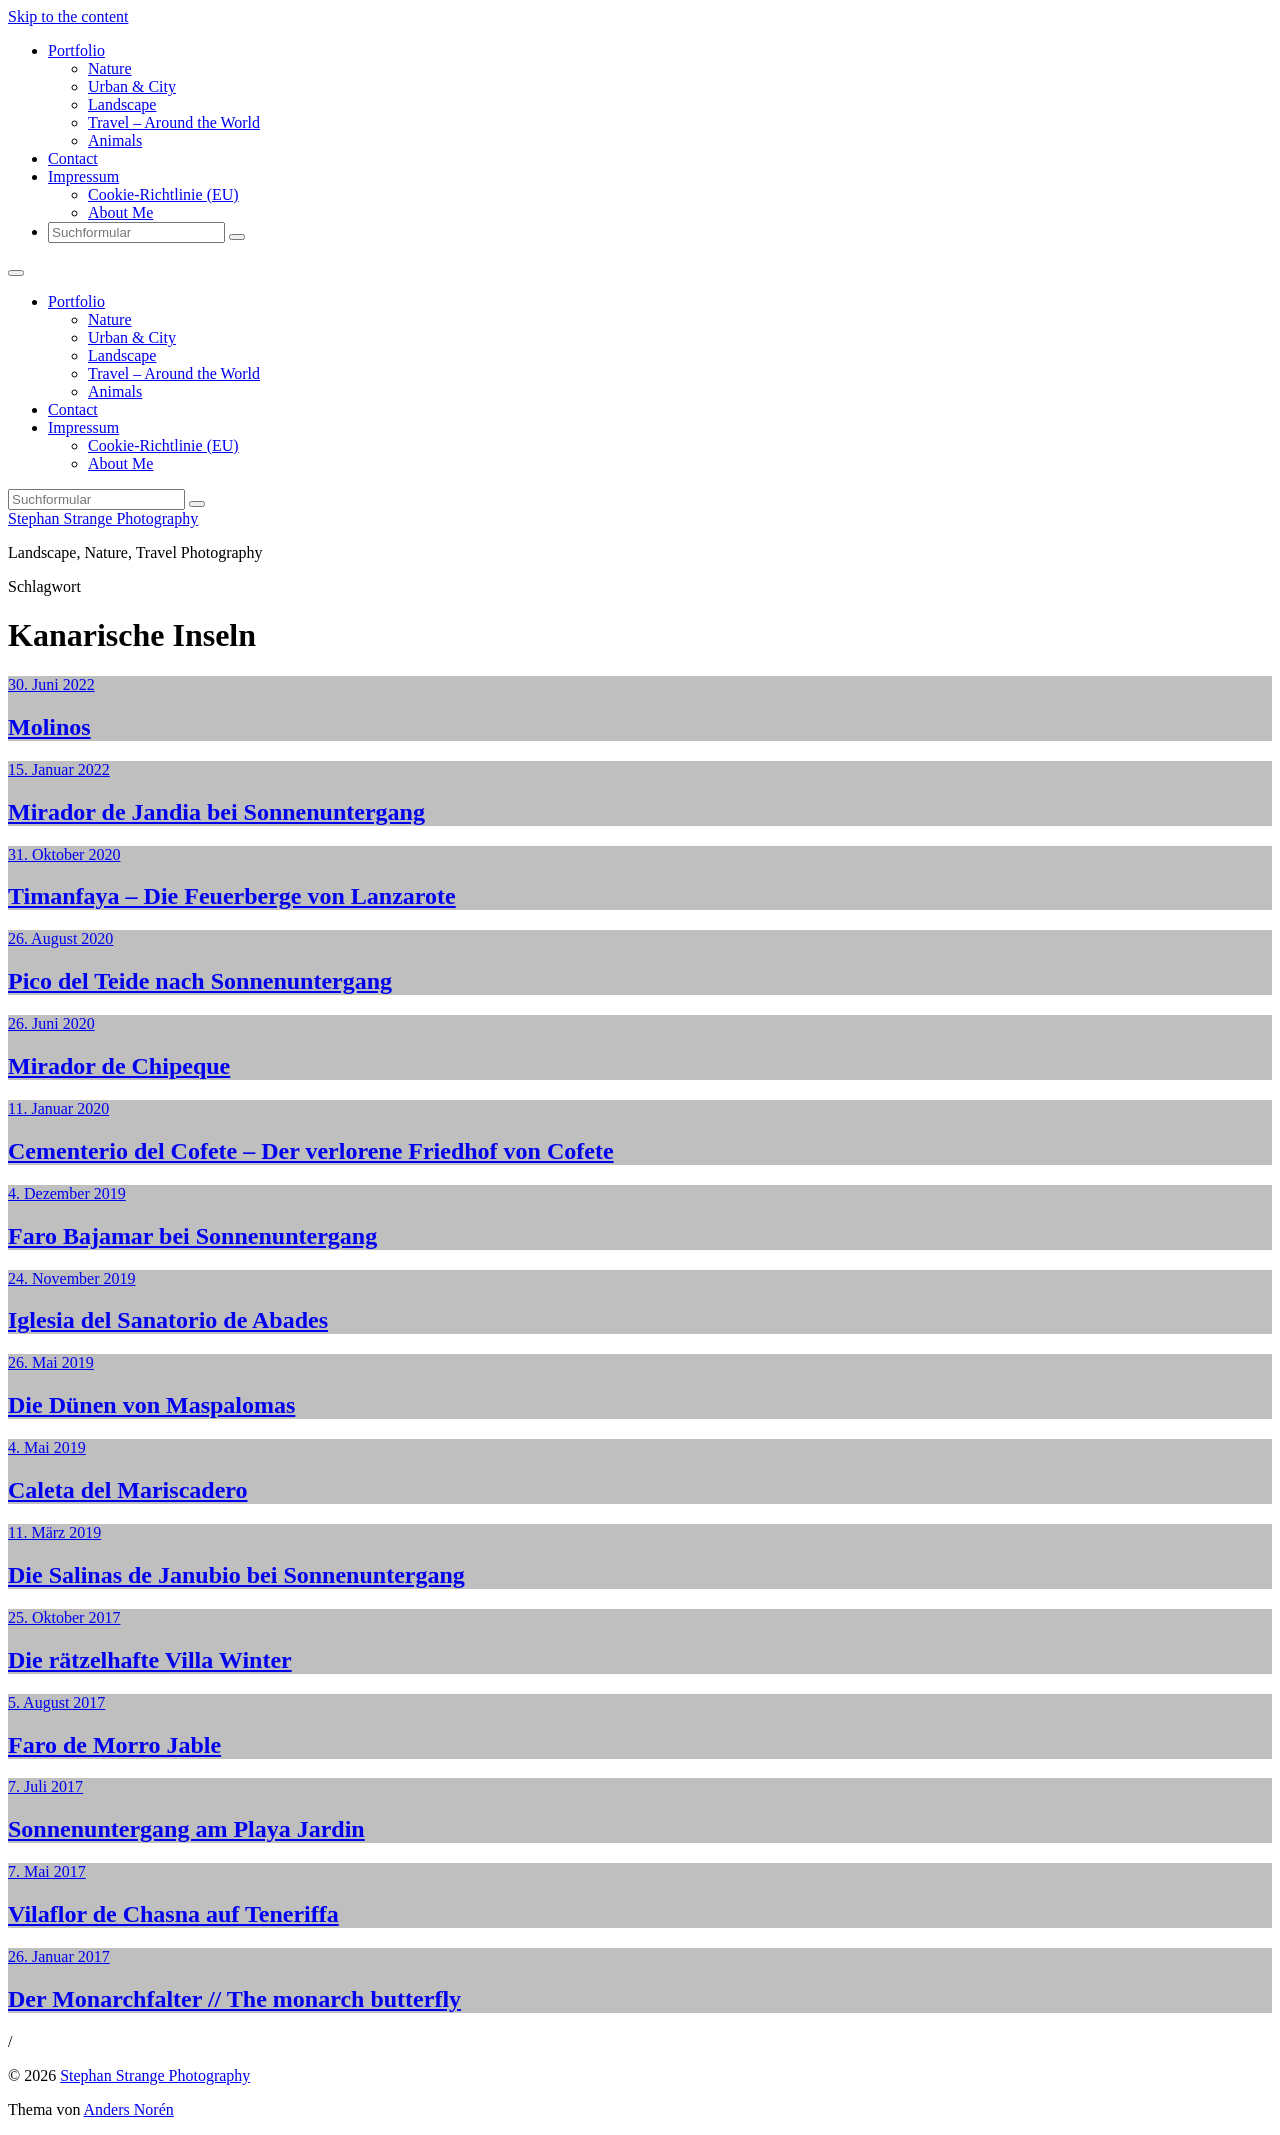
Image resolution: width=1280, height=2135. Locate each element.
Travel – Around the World (174, 122)
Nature (110, 68)
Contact (73, 158)
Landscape (122, 104)
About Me (120, 212)
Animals (115, 140)
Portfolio (76, 50)
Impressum (83, 176)
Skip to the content (68, 16)
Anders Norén (129, 2109)
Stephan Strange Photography (103, 518)
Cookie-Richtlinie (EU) (163, 194)
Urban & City (132, 86)
